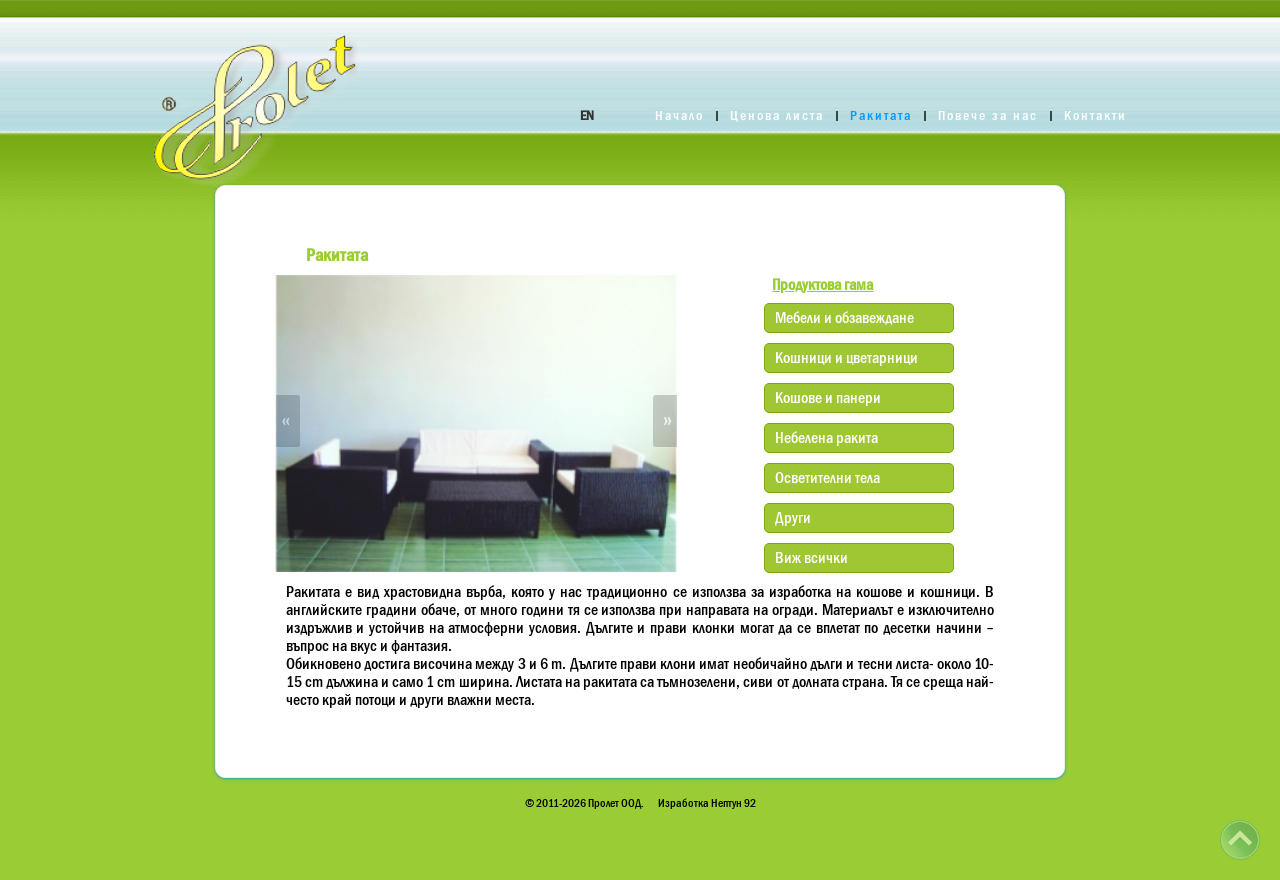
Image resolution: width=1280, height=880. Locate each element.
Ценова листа (777, 115)
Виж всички (811, 557)
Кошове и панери (828, 397)
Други (793, 517)
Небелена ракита (826, 437)
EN (587, 115)
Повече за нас (988, 115)
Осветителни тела (827, 477)
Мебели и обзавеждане (844, 317)
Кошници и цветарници (846, 357)
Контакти (1095, 115)
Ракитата (881, 115)
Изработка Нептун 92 (707, 803)
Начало (679, 115)
